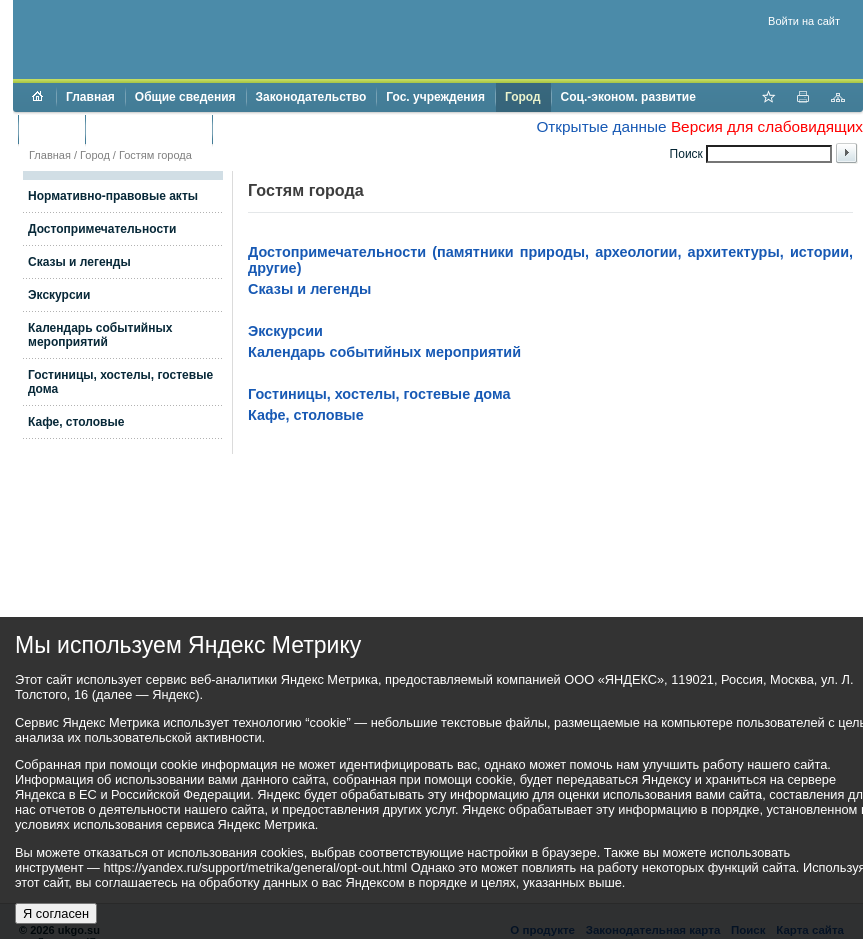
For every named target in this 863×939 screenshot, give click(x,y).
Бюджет (51, 129)
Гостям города (155, 155)
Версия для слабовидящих (767, 126)
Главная (90, 97)
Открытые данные (601, 126)
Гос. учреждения (435, 97)
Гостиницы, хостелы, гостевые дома (379, 394)
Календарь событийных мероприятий (100, 335)
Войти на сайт (804, 21)
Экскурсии (59, 295)
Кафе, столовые (76, 422)
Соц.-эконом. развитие (628, 97)
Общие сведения (185, 97)
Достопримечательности (102, 229)
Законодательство (311, 97)
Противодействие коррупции (308, 129)
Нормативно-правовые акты (113, 196)
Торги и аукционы (148, 129)
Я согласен (56, 913)
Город (523, 97)
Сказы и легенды (79, 262)
